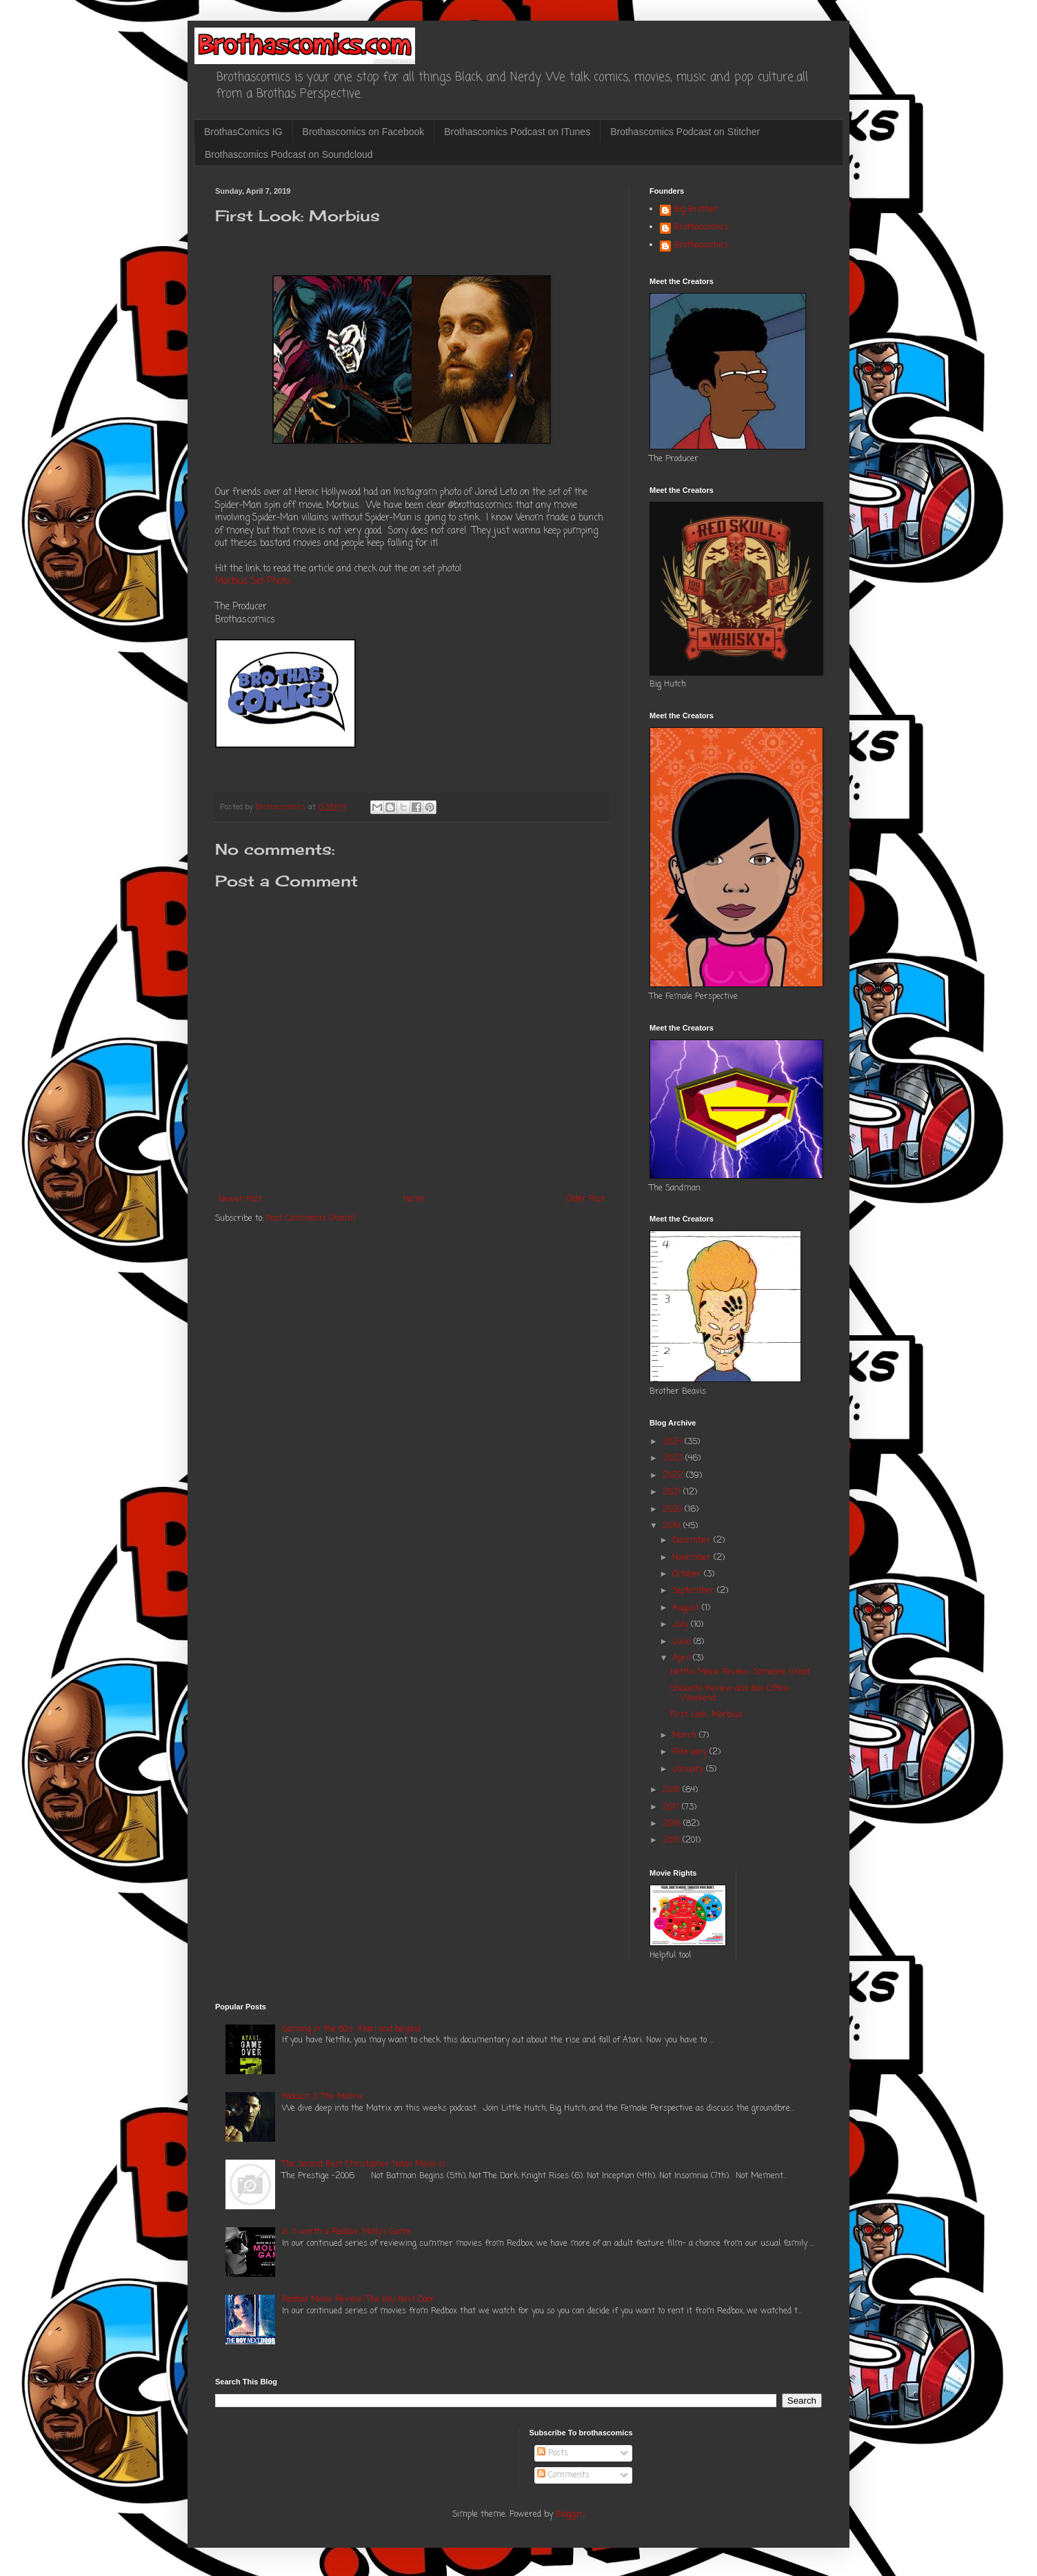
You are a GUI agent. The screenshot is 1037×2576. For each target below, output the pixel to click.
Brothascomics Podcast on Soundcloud (289, 154)
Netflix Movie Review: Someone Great (740, 1672)
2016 (673, 1824)
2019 (673, 1526)
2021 (673, 1492)
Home (414, 1199)
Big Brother (696, 210)
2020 (674, 1509)
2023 (674, 1458)
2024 (674, 1442)
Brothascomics (701, 228)
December (693, 1540)
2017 (672, 1807)
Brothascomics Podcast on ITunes (517, 131)
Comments (563, 2475)
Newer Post (240, 1199)
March (685, 1736)
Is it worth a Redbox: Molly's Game (347, 2232)
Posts (552, 2453)
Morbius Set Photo (252, 581)
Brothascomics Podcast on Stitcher (685, 131)
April (682, 1658)
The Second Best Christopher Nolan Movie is (363, 2164)
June (683, 1642)
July (681, 1625)
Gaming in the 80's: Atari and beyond (351, 2029)
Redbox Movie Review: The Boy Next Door (358, 2299)
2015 (673, 1840)
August (687, 1608)
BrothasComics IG (243, 131)
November (693, 1558)
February (690, 1752)
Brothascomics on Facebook (364, 131)
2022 (674, 1476)
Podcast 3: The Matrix (322, 2097)
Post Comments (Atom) (310, 1219)
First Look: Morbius (706, 1715)
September (694, 1591)
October (688, 1574)
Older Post (585, 1199)
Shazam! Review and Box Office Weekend (729, 1694)
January (689, 1769)
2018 (673, 1790)
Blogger (569, 2514)
